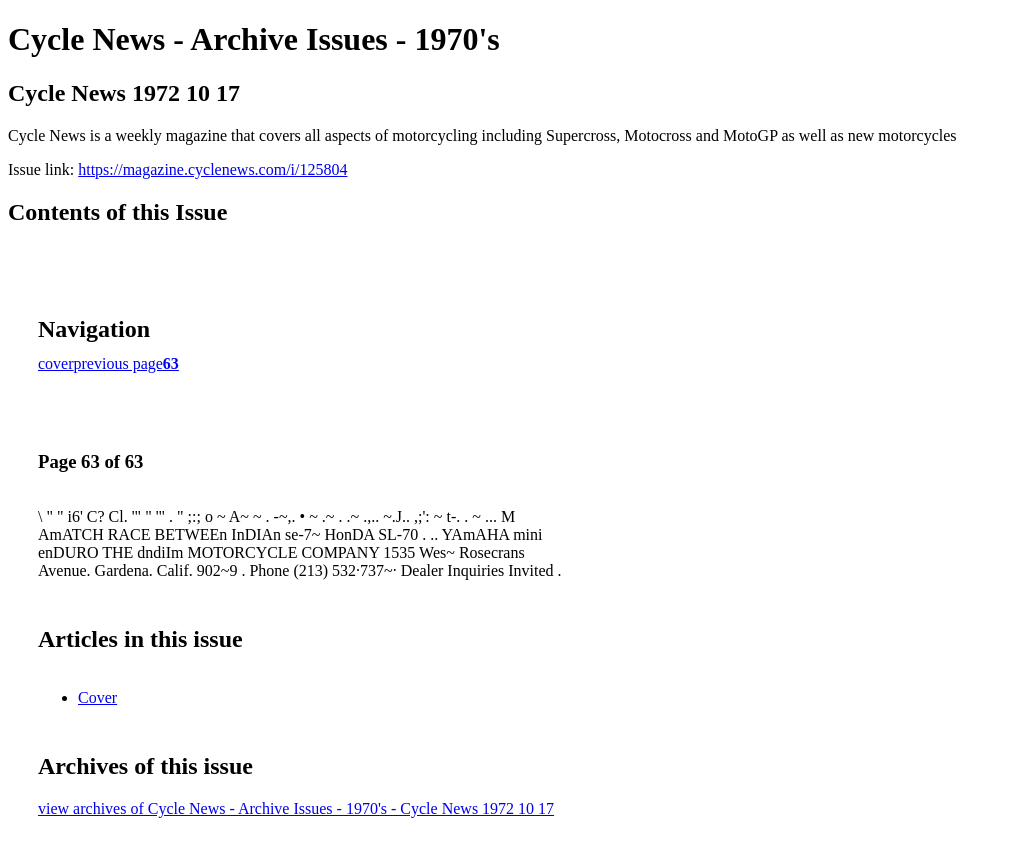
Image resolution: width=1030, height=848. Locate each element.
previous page (118, 363)
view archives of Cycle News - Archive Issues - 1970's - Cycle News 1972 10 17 (296, 808)
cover (56, 363)
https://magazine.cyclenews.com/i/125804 (212, 169)
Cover (97, 697)
